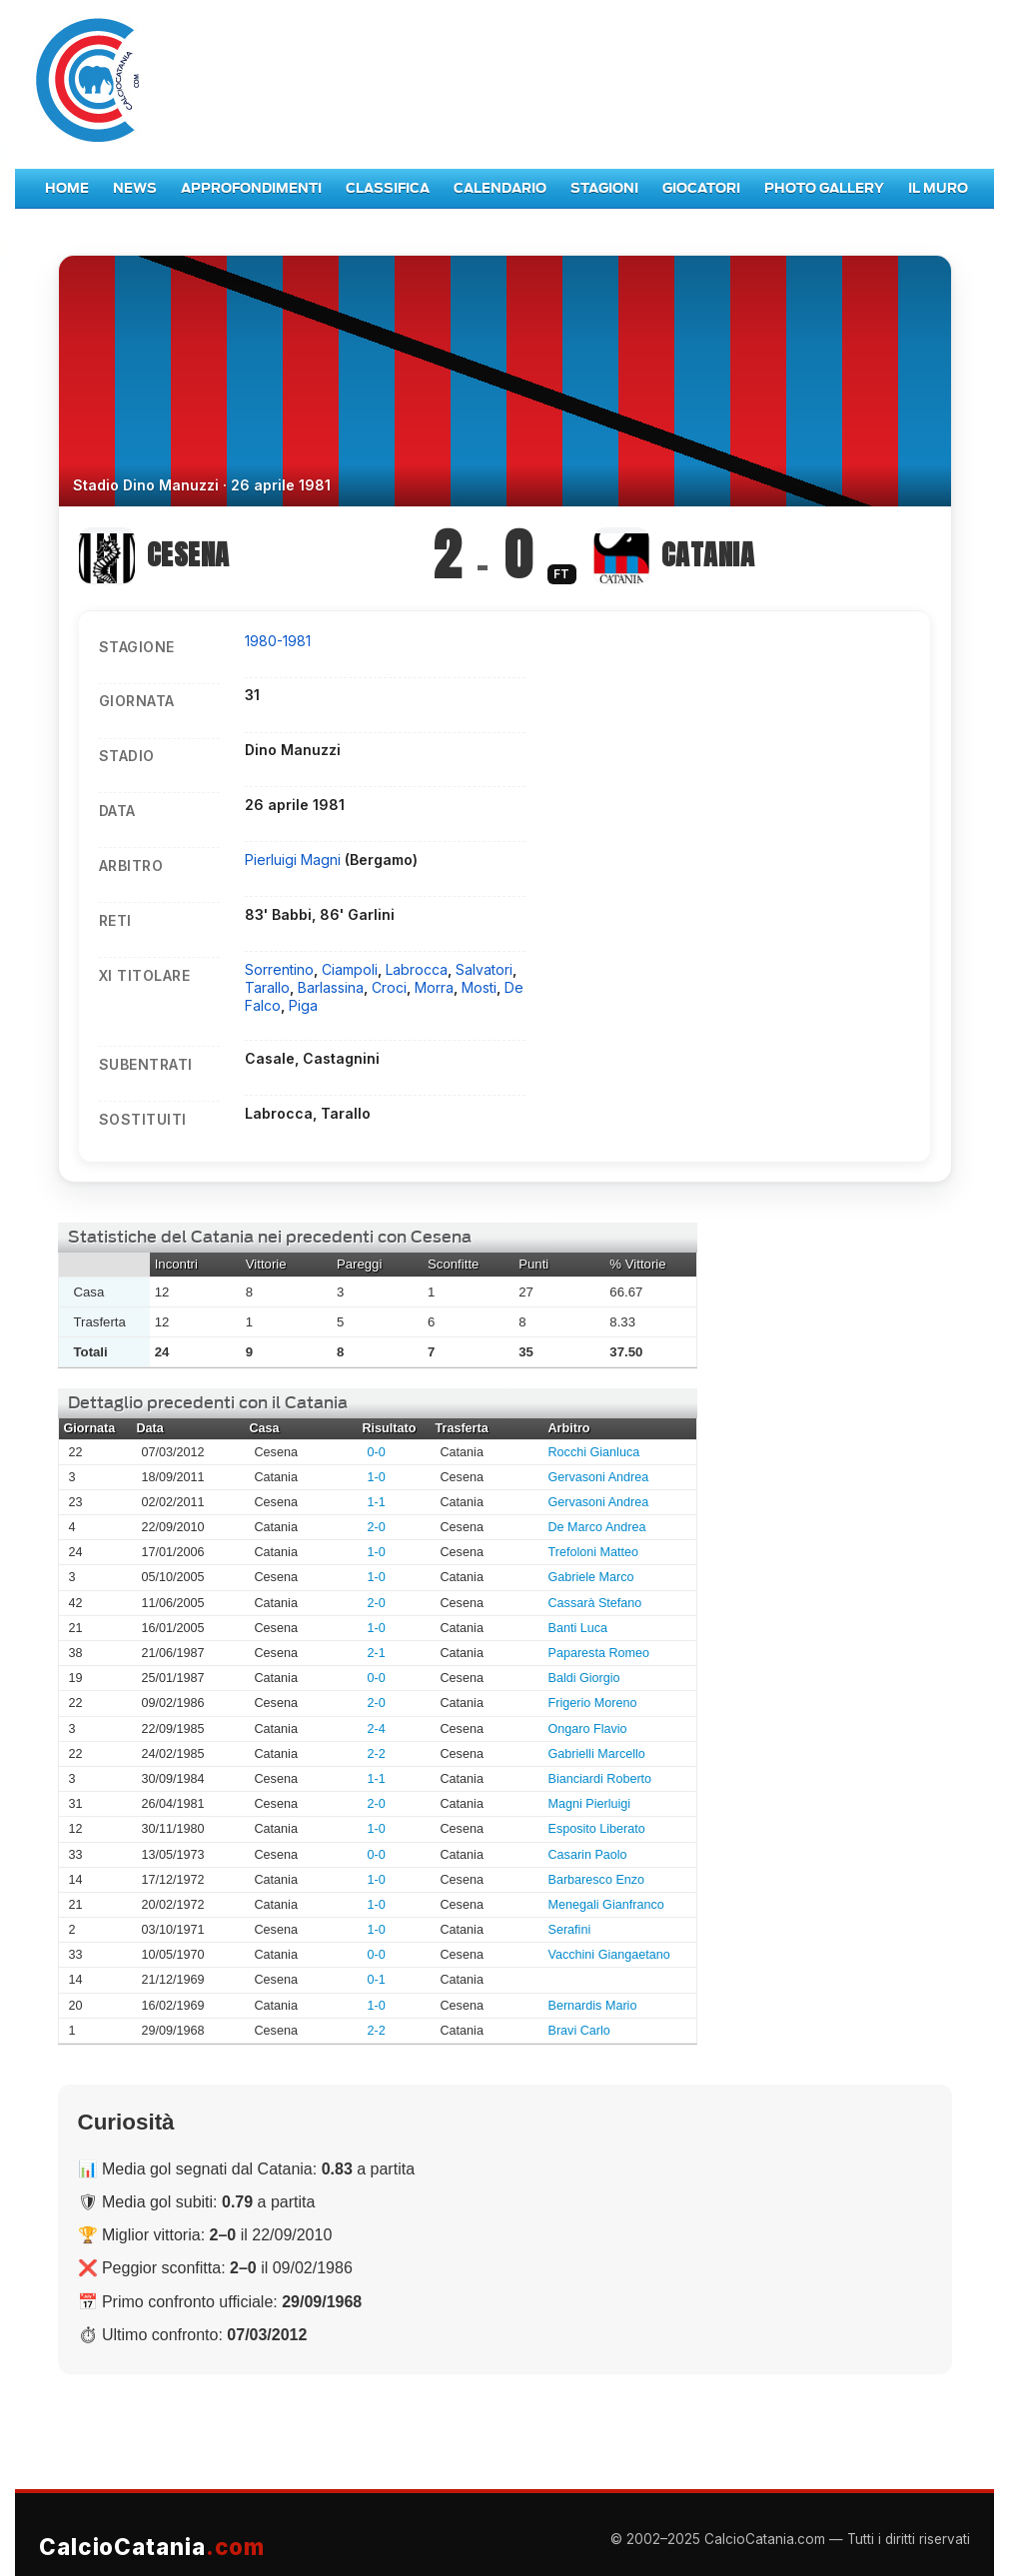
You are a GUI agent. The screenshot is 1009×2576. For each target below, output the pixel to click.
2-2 (377, 1754)
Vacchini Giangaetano (609, 1955)
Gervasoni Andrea (598, 1477)
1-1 (377, 1502)
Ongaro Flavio (587, 1729)
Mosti (479, 987)
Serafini (569, 1930)
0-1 (377, 1980)
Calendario (500, 188)
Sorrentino (279, 969)
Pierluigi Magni (295, 859)
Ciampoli (350, 969)
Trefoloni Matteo (593, 1552)
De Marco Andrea (597, 1527)
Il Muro (938, 188)
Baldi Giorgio (584, 1678)
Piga (303, 1005)
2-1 (377, 1653)
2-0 (377, 1527)
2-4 (377, 1729)
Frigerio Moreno (592, 1703)
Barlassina (331, 987)
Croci (389, 987)
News (135, 188)
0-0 (377, 1452)
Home (67, 188)
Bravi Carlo (579, 2031)
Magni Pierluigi (589, 1804)
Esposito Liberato (596, 1829)
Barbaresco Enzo (596, 1880)
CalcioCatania (152, 2546)
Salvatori (484, 969)
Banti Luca (578, 1628)
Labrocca (417, 969)
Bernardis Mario (592, 2006)
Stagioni (604, 188)
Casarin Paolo (587, 1855)
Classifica (388, 188)
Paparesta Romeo (599, 1653)
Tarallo (267, 987)
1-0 (377, 1477)
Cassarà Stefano (595, 1603)
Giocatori (701, 188)
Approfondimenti (251, 188)
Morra (434, 987)
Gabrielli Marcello (596, 1754)
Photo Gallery (824, 188)
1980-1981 (278, 640)
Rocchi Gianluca (594, 1452)
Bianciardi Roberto (600, 1779)
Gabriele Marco (591, 1577)
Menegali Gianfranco (606, 1905)
